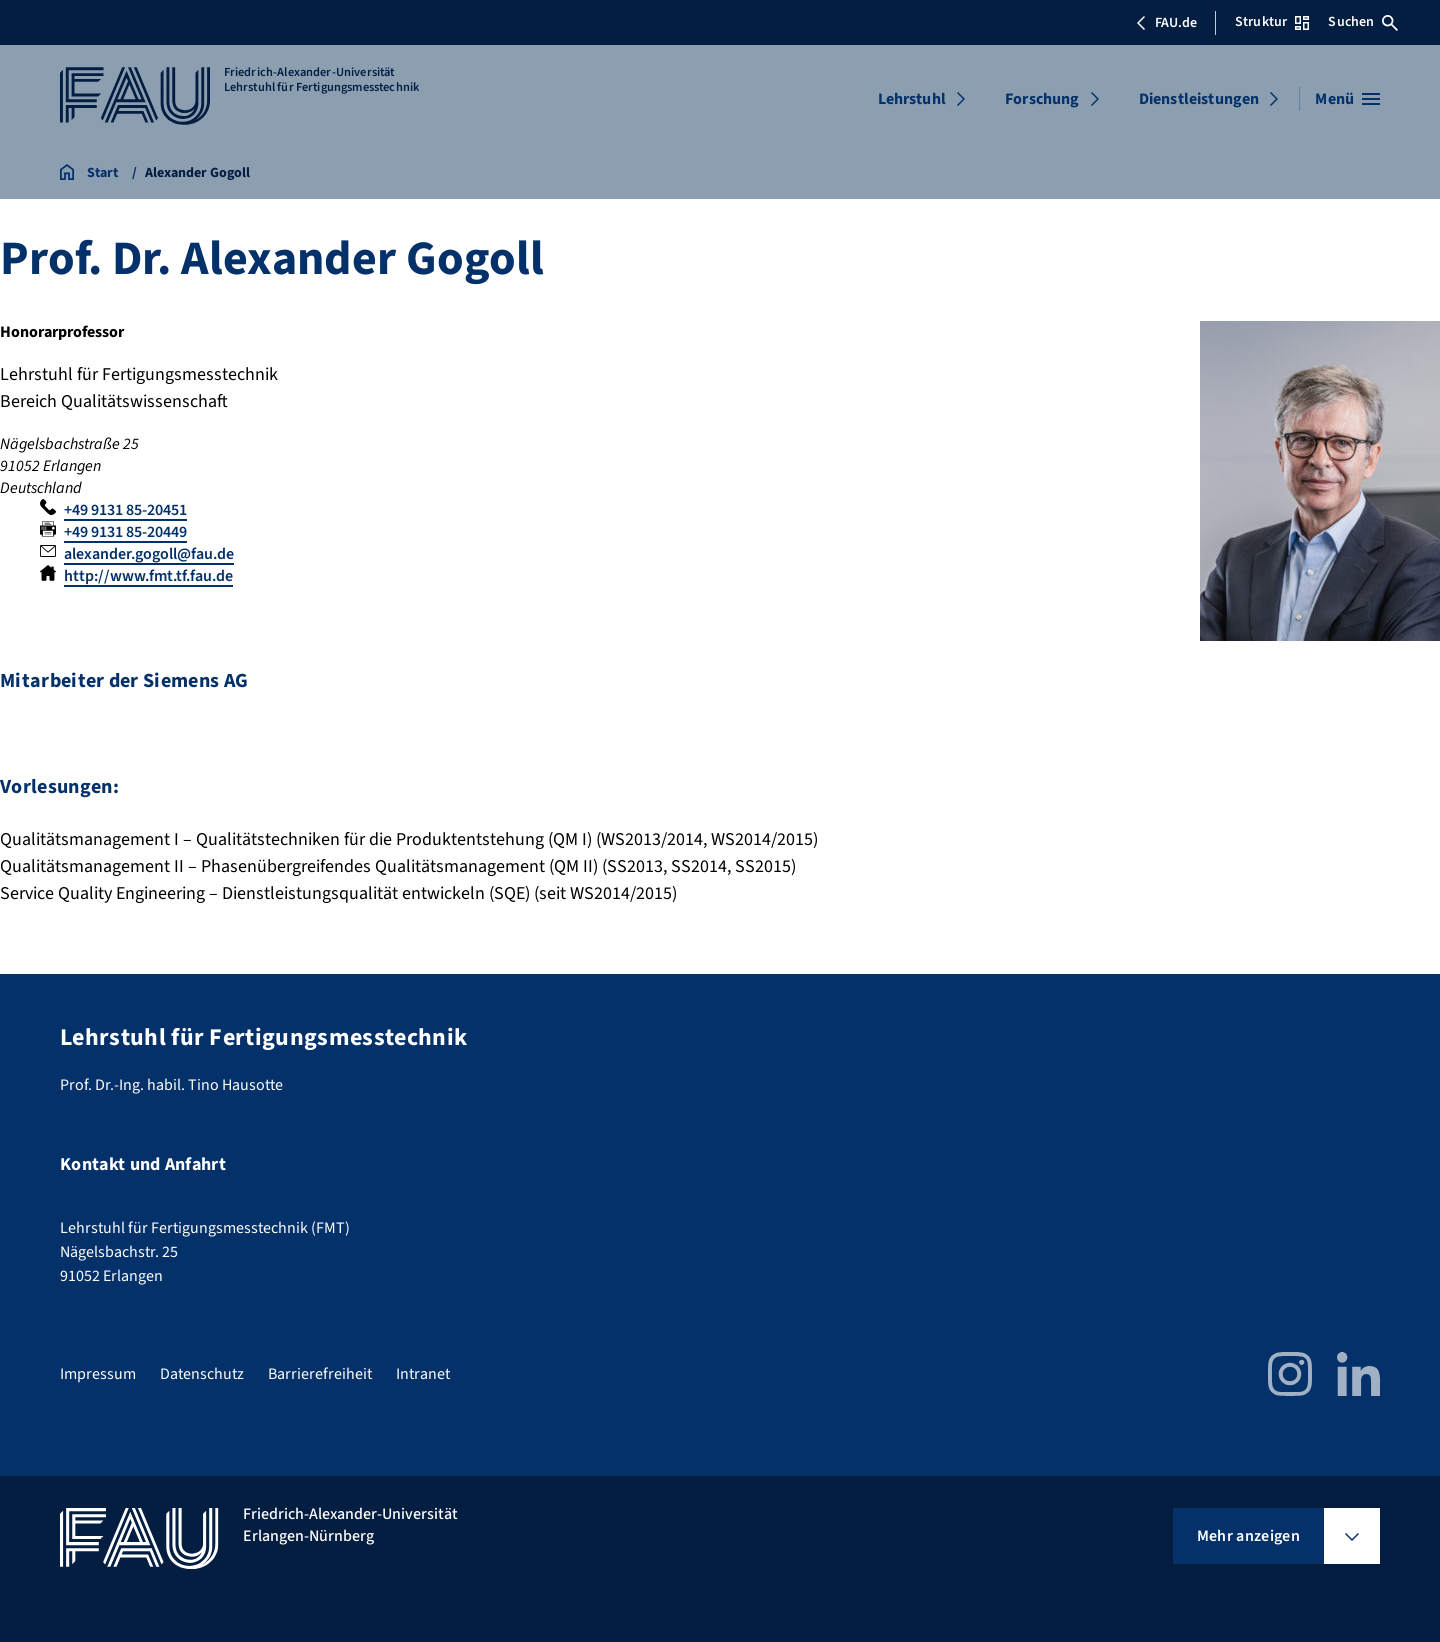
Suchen (1363, 22)
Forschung (1042, 99)
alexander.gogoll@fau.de (149, 554)
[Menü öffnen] (1347, 99)
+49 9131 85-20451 (125, 510)
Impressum (98, 1374)
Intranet (423, 1374)
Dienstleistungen (1199, 99)
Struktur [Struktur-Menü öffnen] (1272, 22)
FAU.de (1166, 23)
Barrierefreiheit (320, 1374)
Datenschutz (202, 1374)
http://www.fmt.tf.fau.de (148, 576)
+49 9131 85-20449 (125, 532)
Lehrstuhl (912, 99)
